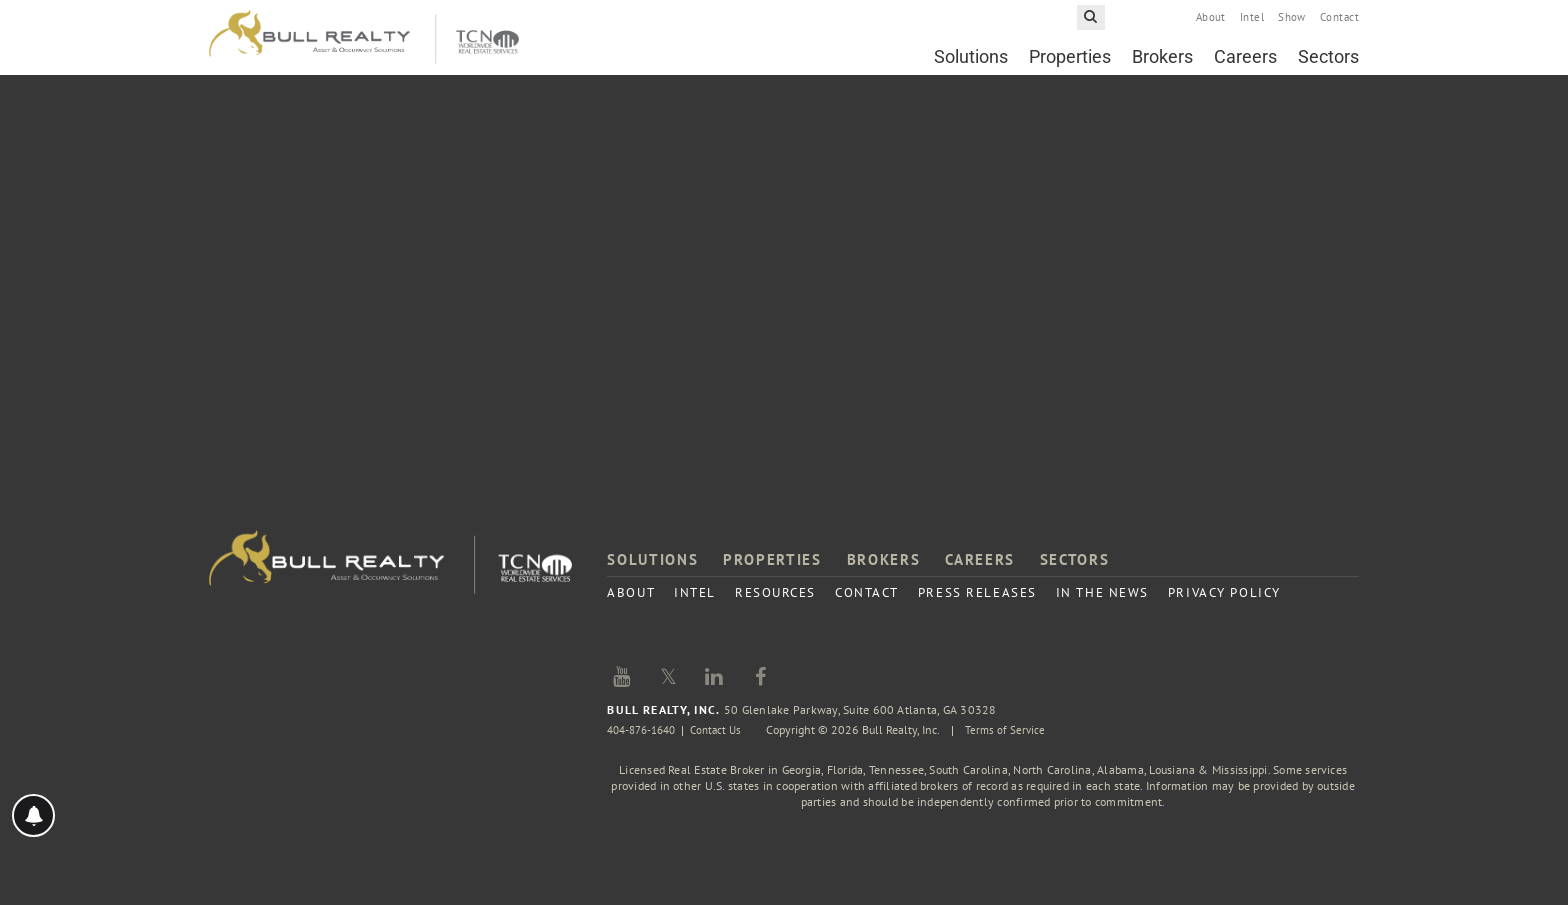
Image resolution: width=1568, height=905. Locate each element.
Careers (1245, 66)
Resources (775, 592)
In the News (1102, 592)
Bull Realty (364, 47)
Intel (1252, 27)
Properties (1070, 66)
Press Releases (977, 592)
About (1211, 27)
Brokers (1162, 66)
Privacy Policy (1224, 592)
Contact (1339, 27)
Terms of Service (1020, 729)
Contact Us (727, 729)
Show (1292, 27)
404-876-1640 (646, 729)
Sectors (1328, 66)
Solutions (971, 66)
